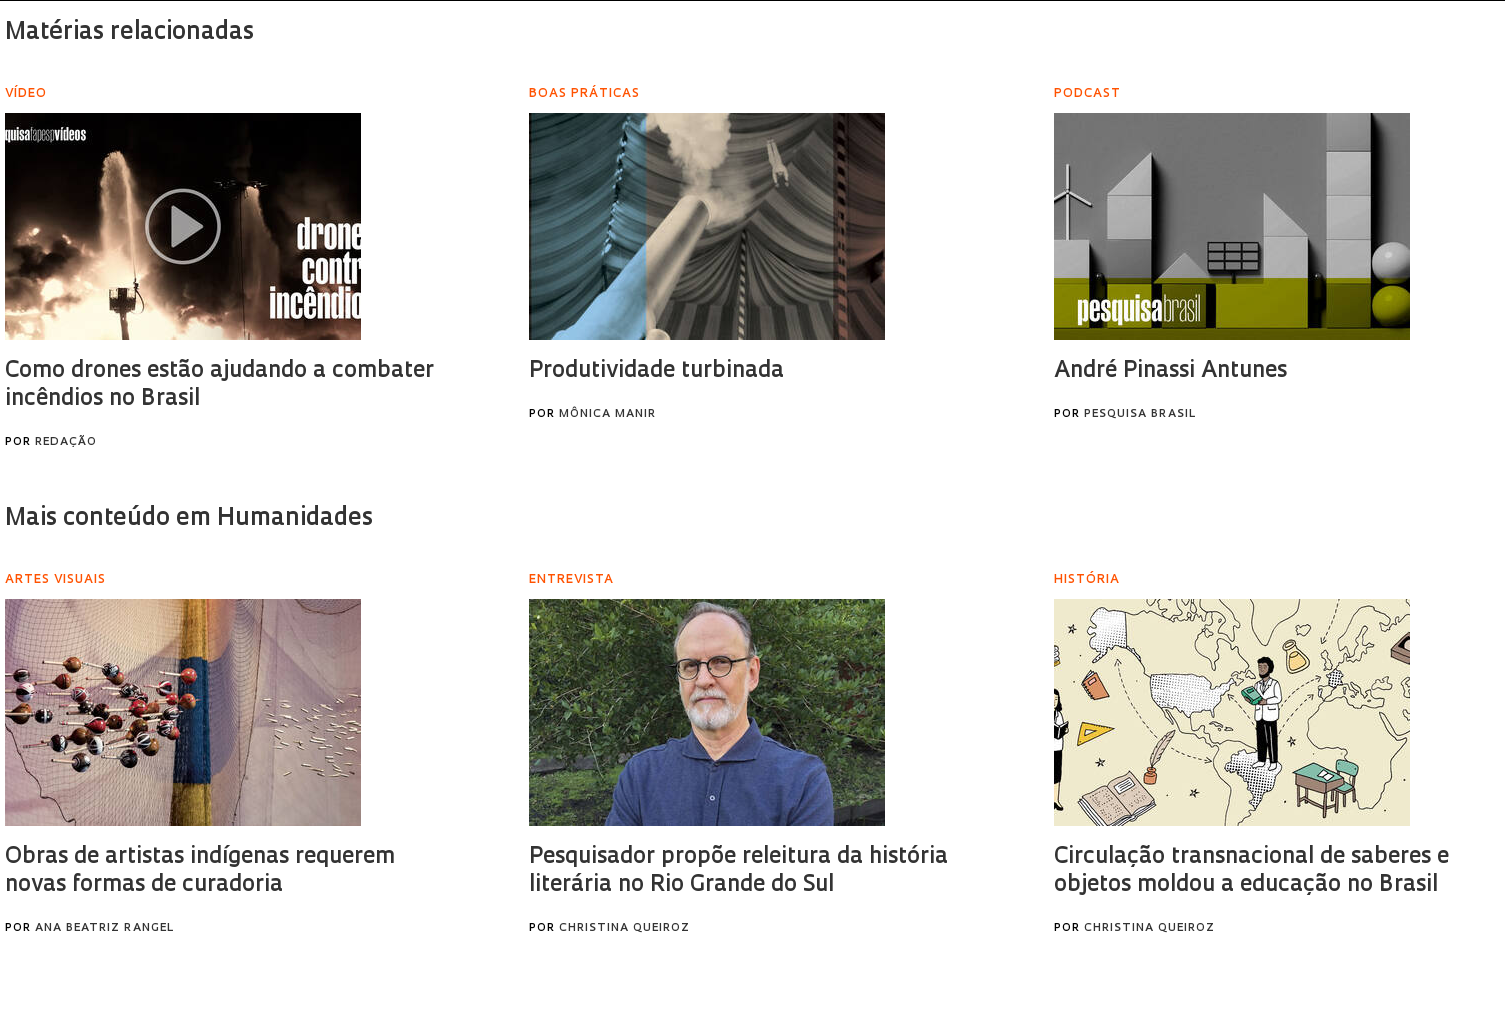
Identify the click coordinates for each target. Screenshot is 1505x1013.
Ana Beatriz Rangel (104, 928)
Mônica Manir (607, 414)
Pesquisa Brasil (1140, 414)
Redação (66, 442)
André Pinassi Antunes (1170, 371)
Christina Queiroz (624, 928)
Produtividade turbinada (656, 371)
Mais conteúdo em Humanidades (189, 519)
